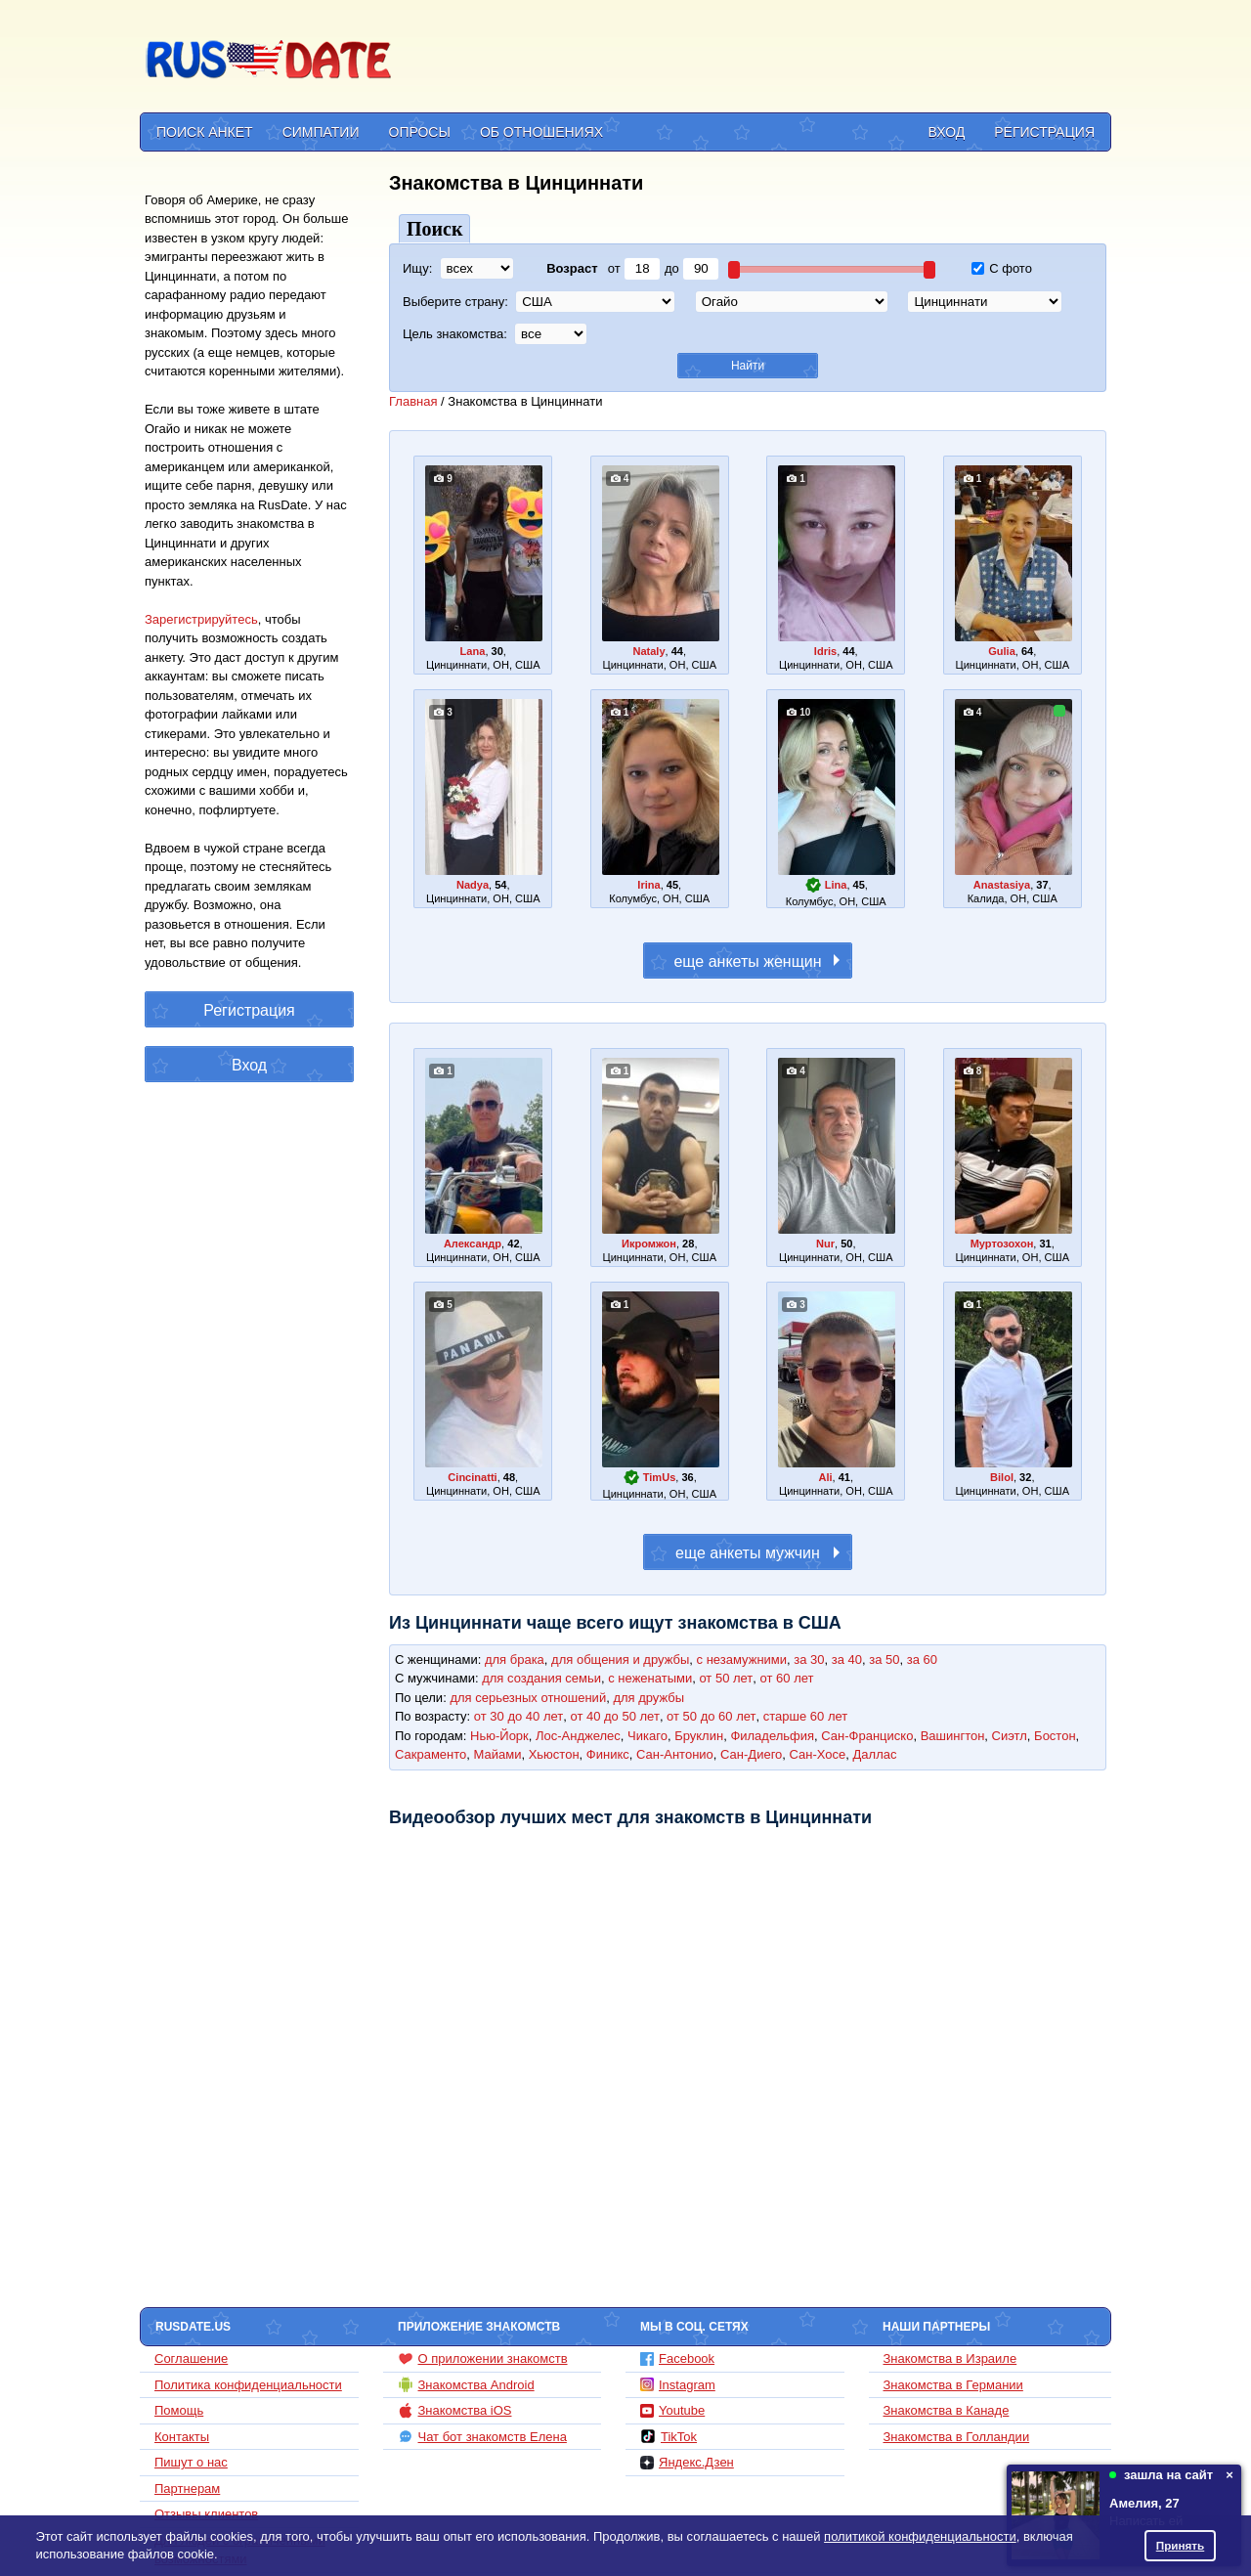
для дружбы (648, 1697)
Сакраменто (430, 1754)
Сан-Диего (751, 1754)
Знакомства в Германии (953, 2385)
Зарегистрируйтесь (201, 619)
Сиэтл (1009, 1735)
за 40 (847, 1659)
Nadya (472, 885)
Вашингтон (953, 1735)
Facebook (677, 2358)
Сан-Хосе (818, 1754)
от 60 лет (787, 1678)
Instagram (677, 2385)
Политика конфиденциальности (248, 2385)
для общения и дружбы (620, 1659)
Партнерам (187, 2488)
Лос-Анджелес (578, 1735)
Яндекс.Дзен (687, 2462)
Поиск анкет (204, 132)
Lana (473, 651)
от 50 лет (726, 1678)
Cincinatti (472, 1477)
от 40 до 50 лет (614, 1716)
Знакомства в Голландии (957, 2436)
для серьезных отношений (528, 1697)
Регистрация (1044, 132)
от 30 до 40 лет (518, 1716)
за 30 (809, 1659)
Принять (1180, 2545)
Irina (648, 885)
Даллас (875, 1754)
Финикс (607, 1754)
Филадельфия (772, 1735)
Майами (498, 1754)
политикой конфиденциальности (920, 2536)
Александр (472, 1243)
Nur (825, 1243)
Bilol (1002, 1477)
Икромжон (649, 1243)
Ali (825, 1477)
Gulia (1001, 651)
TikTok (668, 2436)
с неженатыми (650, 1678)
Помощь (178, 2410)
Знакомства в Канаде (947, 2410)
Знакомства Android (466, 2384)
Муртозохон (1002, 1243)
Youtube (672, 2410)
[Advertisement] (754, 60)
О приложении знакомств (483, 2359)
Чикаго (647, 1735)
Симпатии (321, 132)
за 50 (884, 1659)
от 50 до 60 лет (711, 1716)
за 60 (922, 1659)
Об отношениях (541, 132)
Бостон (1054, 1735)
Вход (947, 132)
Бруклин (698, 1735)
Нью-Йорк (499, 1735)
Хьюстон (554, 1754)
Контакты (181, 2436)
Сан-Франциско (867, 1735)
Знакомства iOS (455, 2411)
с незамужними (742, 1659)
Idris (825, 651)
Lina (836, 885)
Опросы (420, 132)
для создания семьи (541, 1678)
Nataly (648, 651)
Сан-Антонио (674, 1754)
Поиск (434, 229)
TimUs (659, 1477)
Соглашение (191, 2358)
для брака (514, 1659)
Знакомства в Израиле (950, 2358)
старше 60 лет (805, 1716)
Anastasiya (1001, 885)
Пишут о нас (191, 2462)
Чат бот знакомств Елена (482, 2436)
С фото (1001, 268)
